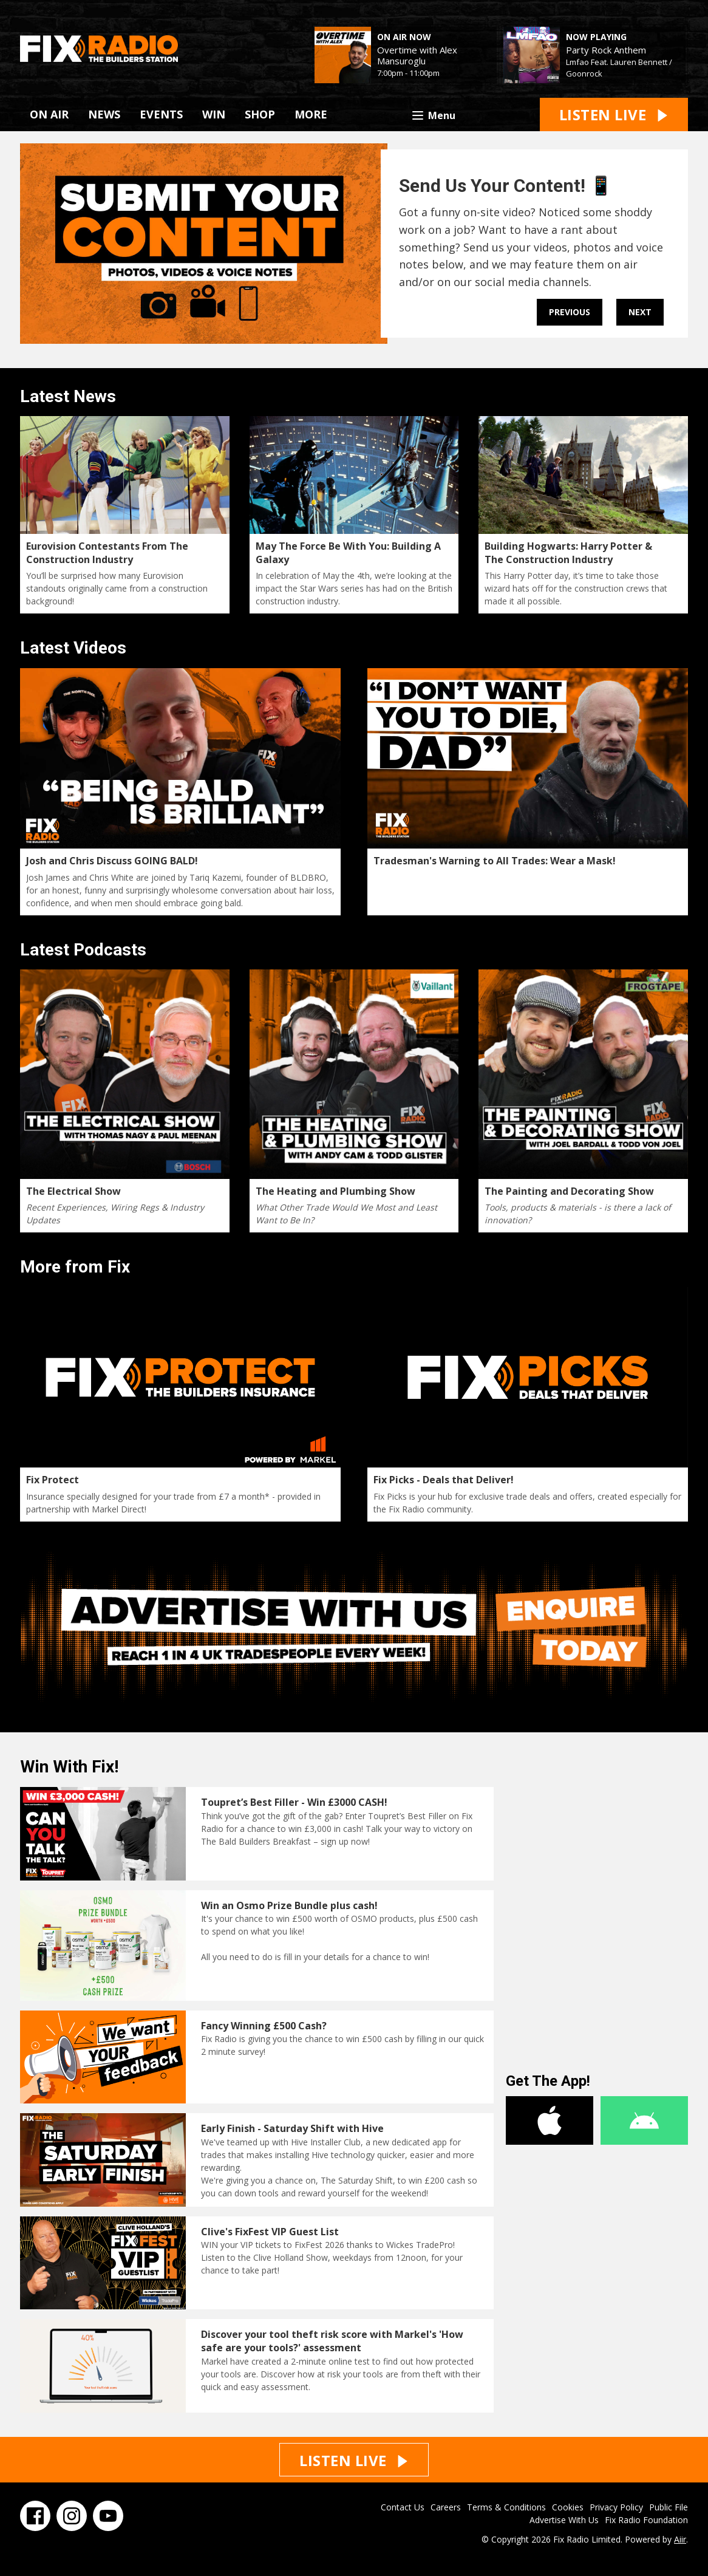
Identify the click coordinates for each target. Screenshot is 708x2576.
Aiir (680, 2539)
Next (640, 312)
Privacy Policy (616, 2507)
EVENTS (161, 114)
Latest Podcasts (83, 950)
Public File (668, 2507)
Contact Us (402, 2507)
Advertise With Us (564, 2520)
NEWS (104, 114)
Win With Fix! (69, 1767)
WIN (213, 114)
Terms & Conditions (506, 2507)
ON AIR (49, 114)
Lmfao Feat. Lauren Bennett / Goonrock (619, 68)
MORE (310, 114)
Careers (446, 2507)
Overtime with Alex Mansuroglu (417, 55)
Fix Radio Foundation (646, 2520)
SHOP (260, 114)
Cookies (568, 2507)
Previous (569, 312)
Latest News (68, 396)
